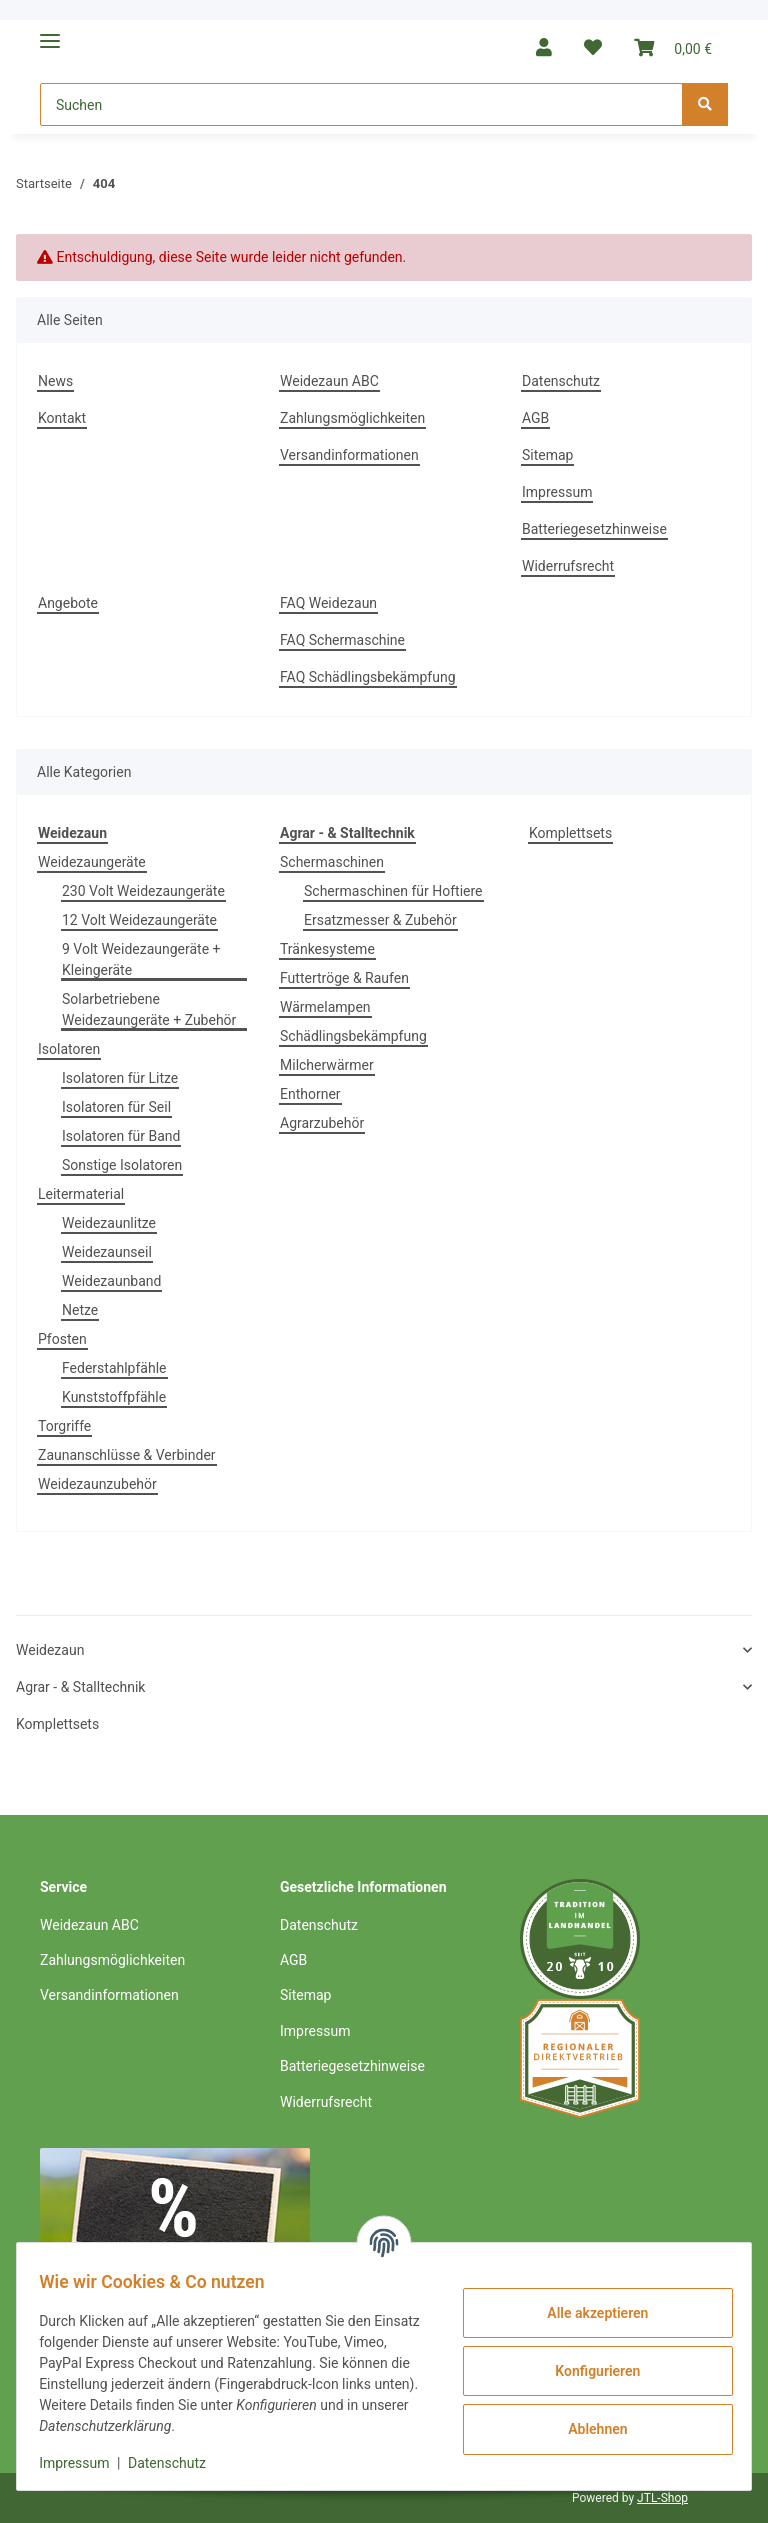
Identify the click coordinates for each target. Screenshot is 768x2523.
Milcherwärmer (327, 1065)
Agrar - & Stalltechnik (80, 1687)
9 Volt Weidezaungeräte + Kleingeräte (141, 959)
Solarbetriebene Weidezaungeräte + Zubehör (149, 1009)
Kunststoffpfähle (114, 1397)
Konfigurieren (587, 2371)
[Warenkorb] (673, 47)
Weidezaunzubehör (97, 1484)
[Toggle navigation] (50, 32)
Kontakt (62, 418)
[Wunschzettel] (593, 47)
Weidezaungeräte (92, 862)
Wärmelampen (325, 1007)
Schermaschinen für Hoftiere (393, 891)
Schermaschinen (332, 862)
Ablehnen (587, 2429)
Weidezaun (50, 1650)
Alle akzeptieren (587, 2313)
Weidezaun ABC (329, 381)
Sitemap (547, 455)
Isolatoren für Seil (116, 1107)
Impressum (557, 492)
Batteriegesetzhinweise (594, 529)
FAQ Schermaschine (342, 640)
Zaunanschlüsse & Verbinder (127, 1455)
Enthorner (310, 1094)
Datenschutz (561, 381)
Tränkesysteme (327, 949)
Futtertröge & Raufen (344, 978)
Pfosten (62, 1339)
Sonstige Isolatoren (122, 1165)
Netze (80, 1310)
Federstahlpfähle (114, 1368)
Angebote (68, 603)
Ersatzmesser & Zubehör (380, 920)
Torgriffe (64, 1426)
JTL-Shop (662, 2498)
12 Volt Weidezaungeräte (139, 920)
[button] (544, 47)
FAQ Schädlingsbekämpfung (368, 677)
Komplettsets (570, 833)
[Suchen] (361, 104)
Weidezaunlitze (109, 1223)
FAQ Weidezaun (328, 603)
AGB (535, 418)
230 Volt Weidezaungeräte (143, 891)
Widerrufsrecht (568, 566)
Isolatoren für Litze (120, 1078)
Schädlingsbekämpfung (353, 1036)
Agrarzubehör (322, 1123)
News (55, 381)
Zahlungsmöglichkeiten (352, 418)
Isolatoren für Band (121, 1136)
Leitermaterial (81, 1194)
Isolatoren (69, 1049)
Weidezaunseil (107, 1252)
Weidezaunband (111, 1281)
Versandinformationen (349, 455)
